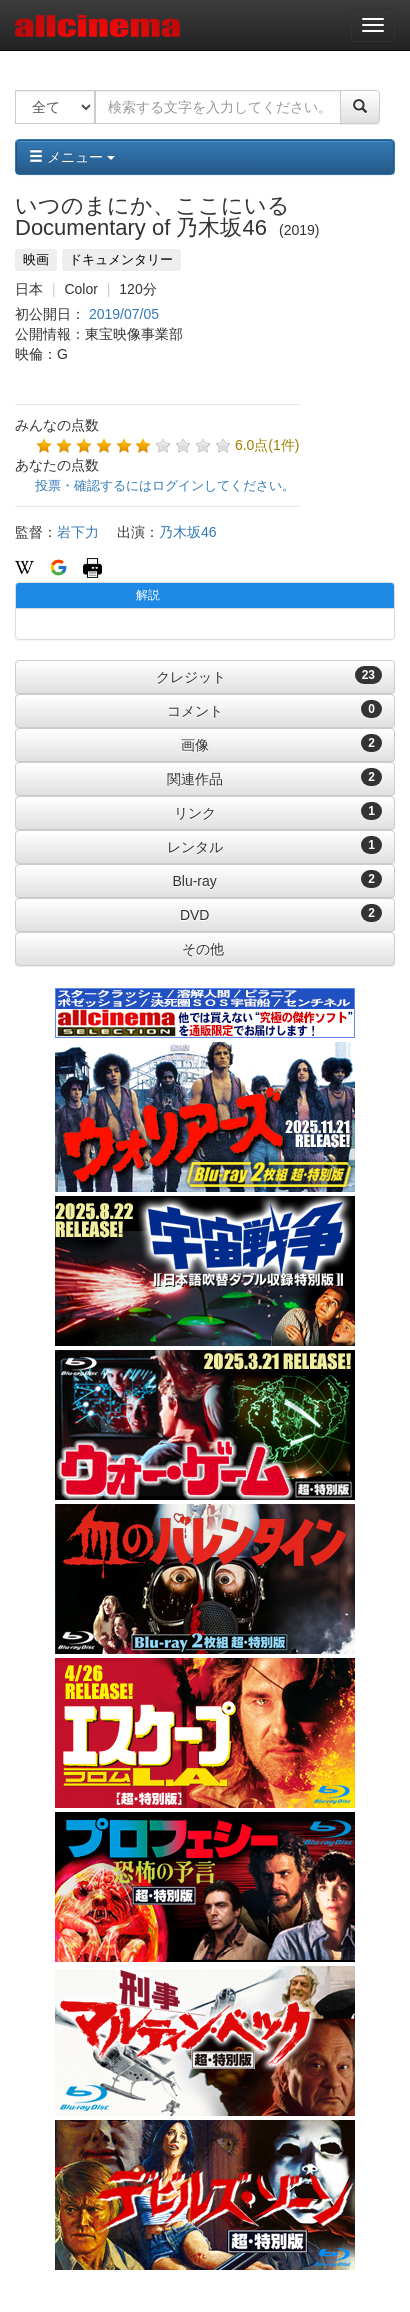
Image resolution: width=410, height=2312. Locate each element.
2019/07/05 (124, 314)
